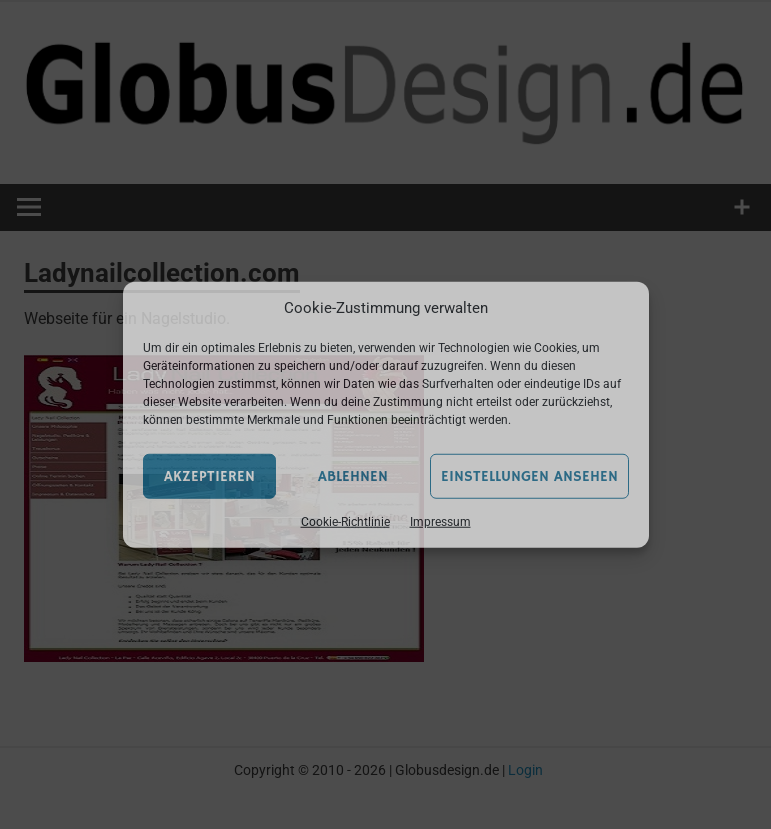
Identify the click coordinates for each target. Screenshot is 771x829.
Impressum (440, 522)
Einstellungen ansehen (529, 475)
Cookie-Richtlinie (345, 522)
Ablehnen (353, 475)
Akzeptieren (209, 475)
